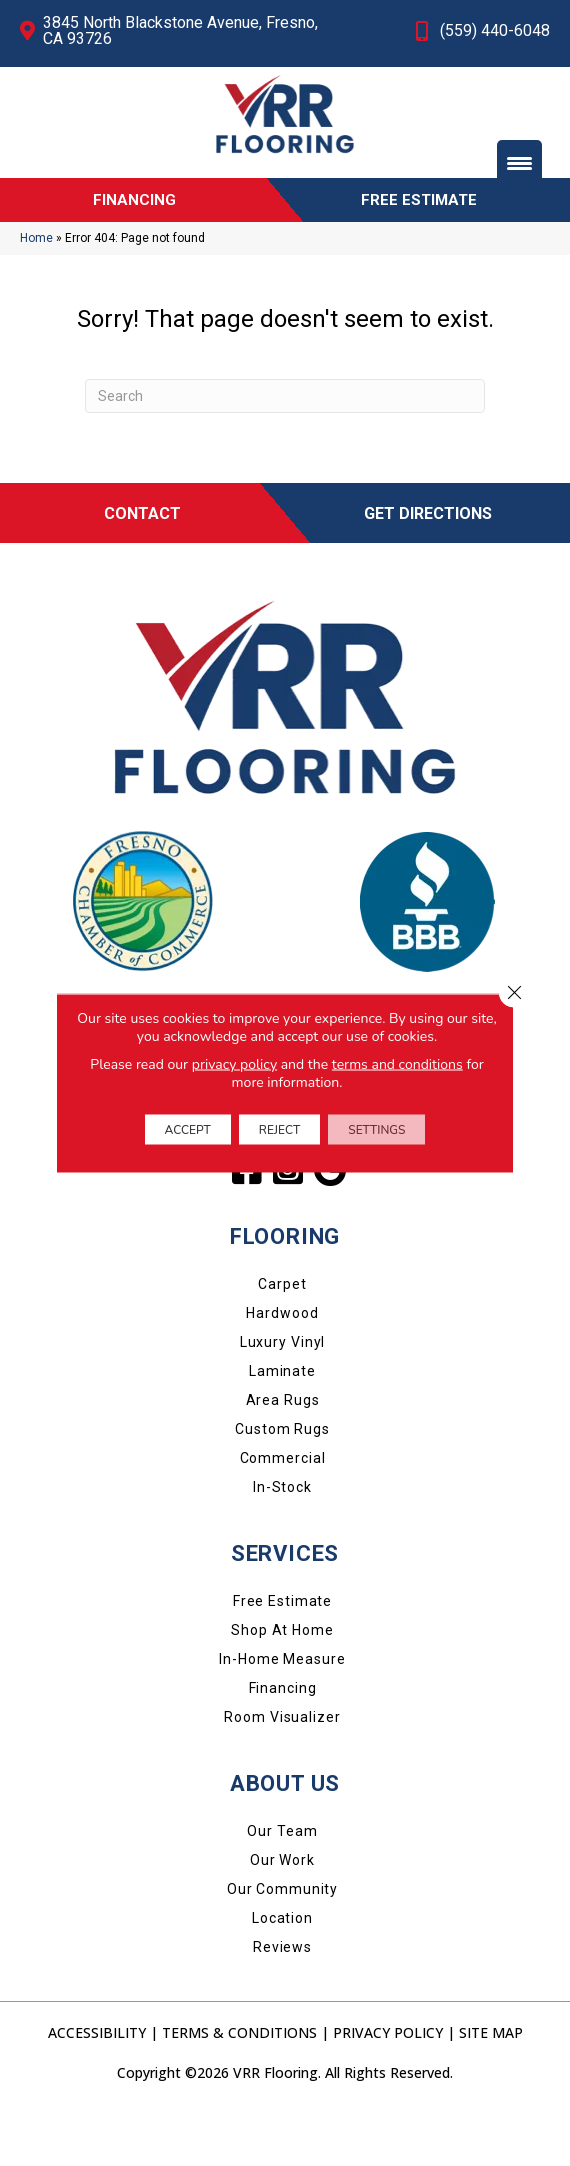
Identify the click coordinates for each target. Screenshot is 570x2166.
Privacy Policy (388, 2085)
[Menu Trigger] (519, 162)
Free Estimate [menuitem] (282, 1654)
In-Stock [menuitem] (282, 1540)
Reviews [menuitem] (282, 2000)
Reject (279, 1130)
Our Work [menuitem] (282, 1913)
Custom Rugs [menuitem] (282, 1482)
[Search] (285, 449)
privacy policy (234, 1064)
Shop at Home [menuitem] (282, 1683)
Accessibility (97, 2085)
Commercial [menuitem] (283, 1511)
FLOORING (285, 1289)
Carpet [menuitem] (282, 1337)
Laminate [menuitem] (282, 1424)
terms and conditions (397, 1064)
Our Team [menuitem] (282, 1884)
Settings (376, 1130)
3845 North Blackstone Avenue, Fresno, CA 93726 (180, 30)
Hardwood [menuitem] (282, 1366)
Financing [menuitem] (283, 1741)
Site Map (491, 2085)
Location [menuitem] (282, 1971)
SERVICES (285, 1606)
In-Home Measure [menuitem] (282, 1712)
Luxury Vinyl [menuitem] (283, 1395)
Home (36, 291)
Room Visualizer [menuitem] (282, 1770)
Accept (188, 1130)
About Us (285, 1836)
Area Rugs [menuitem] (283, 1453)
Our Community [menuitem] (282, 1942)
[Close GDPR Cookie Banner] (514, 993)
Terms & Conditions (239, 2085)
